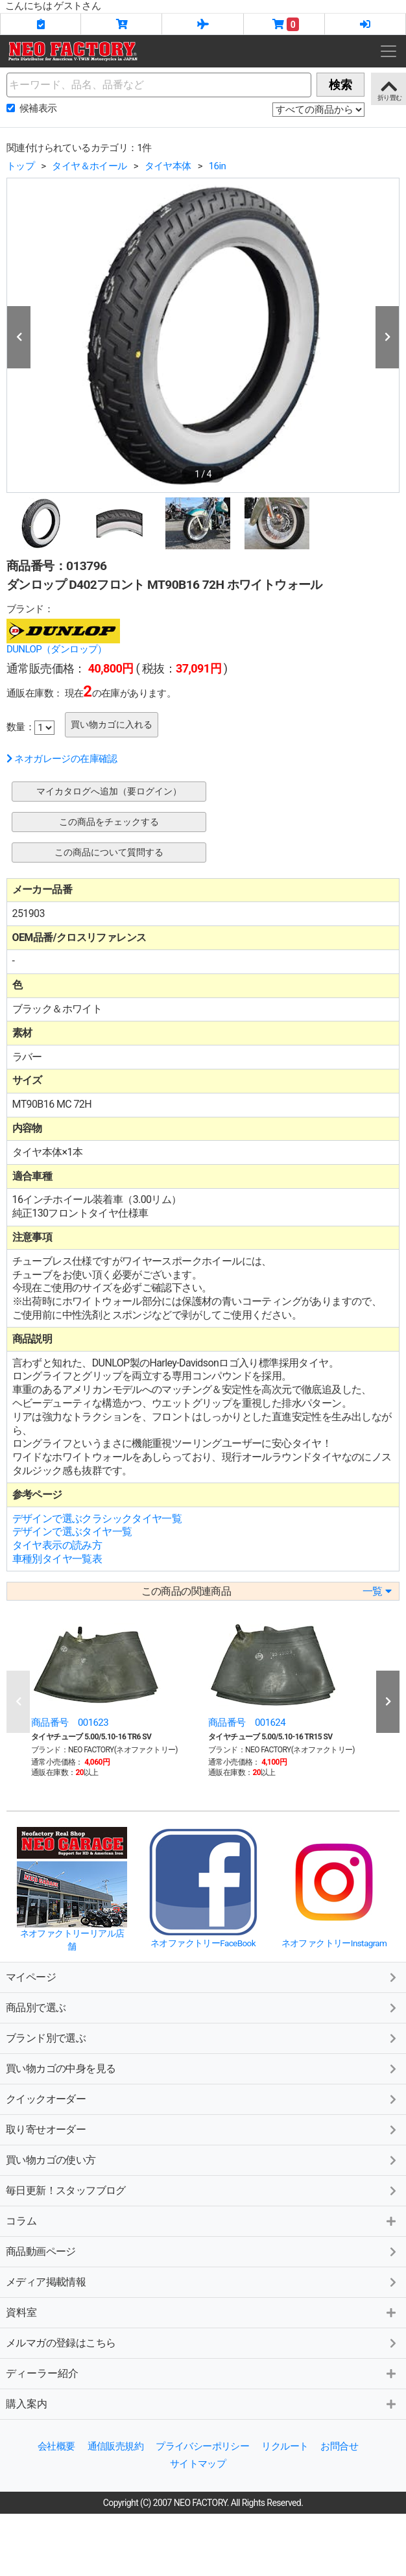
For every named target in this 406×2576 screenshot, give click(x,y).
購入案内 (26, 2404)
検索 (340, 84)
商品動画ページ (41, 2251)
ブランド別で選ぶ (46, 2038)
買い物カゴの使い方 (51, 2160)
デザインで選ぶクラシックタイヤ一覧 (97, 1518)
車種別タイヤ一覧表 (57, 1559)
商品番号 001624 (246, 1722)
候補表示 (38, 108)
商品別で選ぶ (36, 2007)
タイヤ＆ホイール (89, 166)
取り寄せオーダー (46, 2129)
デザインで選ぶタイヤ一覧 (72, 1531)
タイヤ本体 (168, 166)
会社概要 (56, 2446)
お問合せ (339, 2446)
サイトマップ (198, 2464)
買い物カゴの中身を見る (60, 2068)
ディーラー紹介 (42, 2373)
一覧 (377, 1591)
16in (217, 166)
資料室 (21, 2312)
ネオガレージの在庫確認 (61, 759)
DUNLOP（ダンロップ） (56, 649)
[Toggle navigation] (388, 51)
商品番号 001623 (69, 1722)
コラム (21, 2221)
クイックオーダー (46, 2099)
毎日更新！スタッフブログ (66, 2190)
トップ (20, 166)
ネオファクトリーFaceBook (203, 1943)
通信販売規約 (115, 2446)
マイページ (31, 1977)
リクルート (284, 2446)
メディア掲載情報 (46, 2282)
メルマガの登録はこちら (60, 2343)
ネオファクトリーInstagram (334, 1943)
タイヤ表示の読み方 (57, 1545)
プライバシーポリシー (202, 2446)
